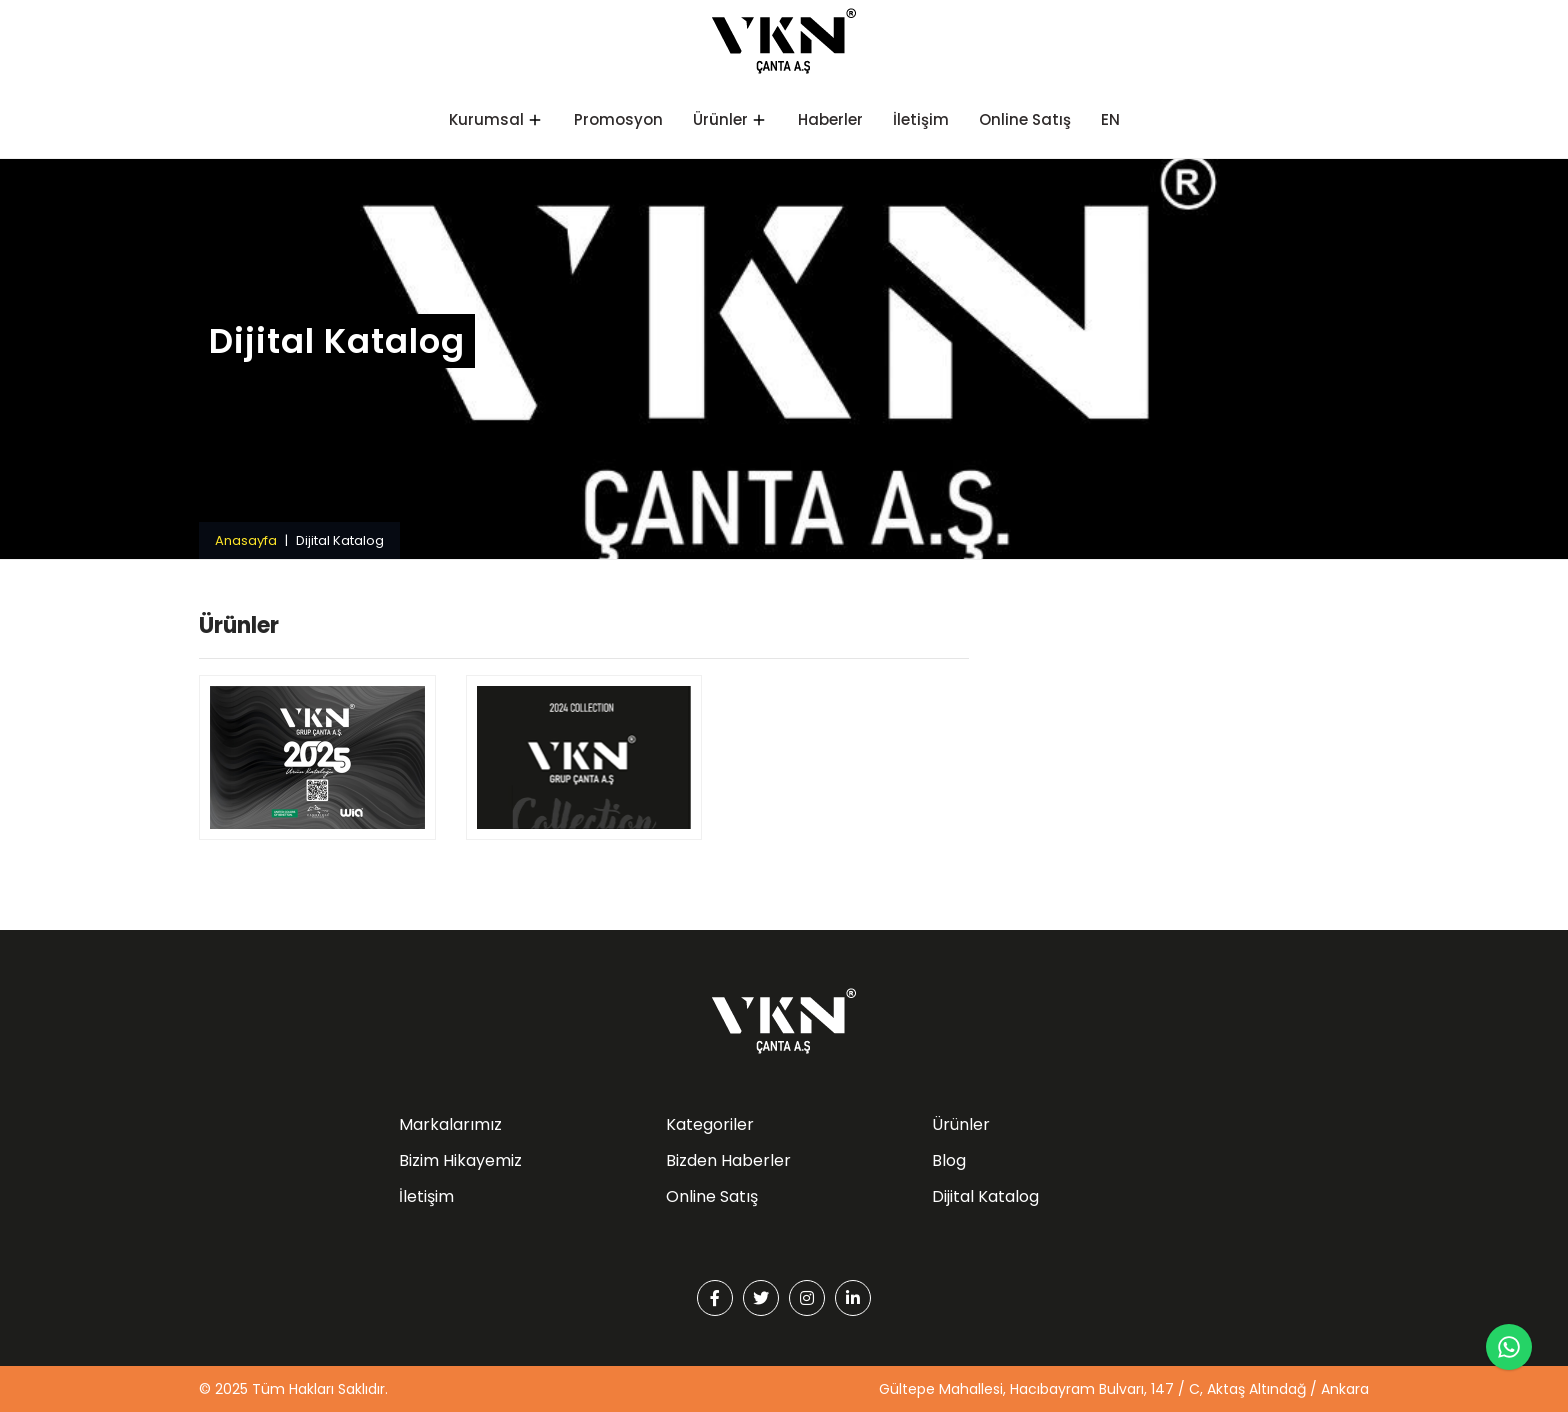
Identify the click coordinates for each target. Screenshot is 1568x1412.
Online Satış (1025, 119)
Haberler (830, 119)
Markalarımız (450, 1124)
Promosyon (618, 119)
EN (1110, 119)
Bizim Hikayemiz (460, 1160)
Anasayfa (246, 540)
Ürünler (720, 119)
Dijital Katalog (985, 1196)
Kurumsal (486, 119)
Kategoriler (710, 1124)
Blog (949, 1160)
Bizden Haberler (728, 1160)
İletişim (921, 119)
